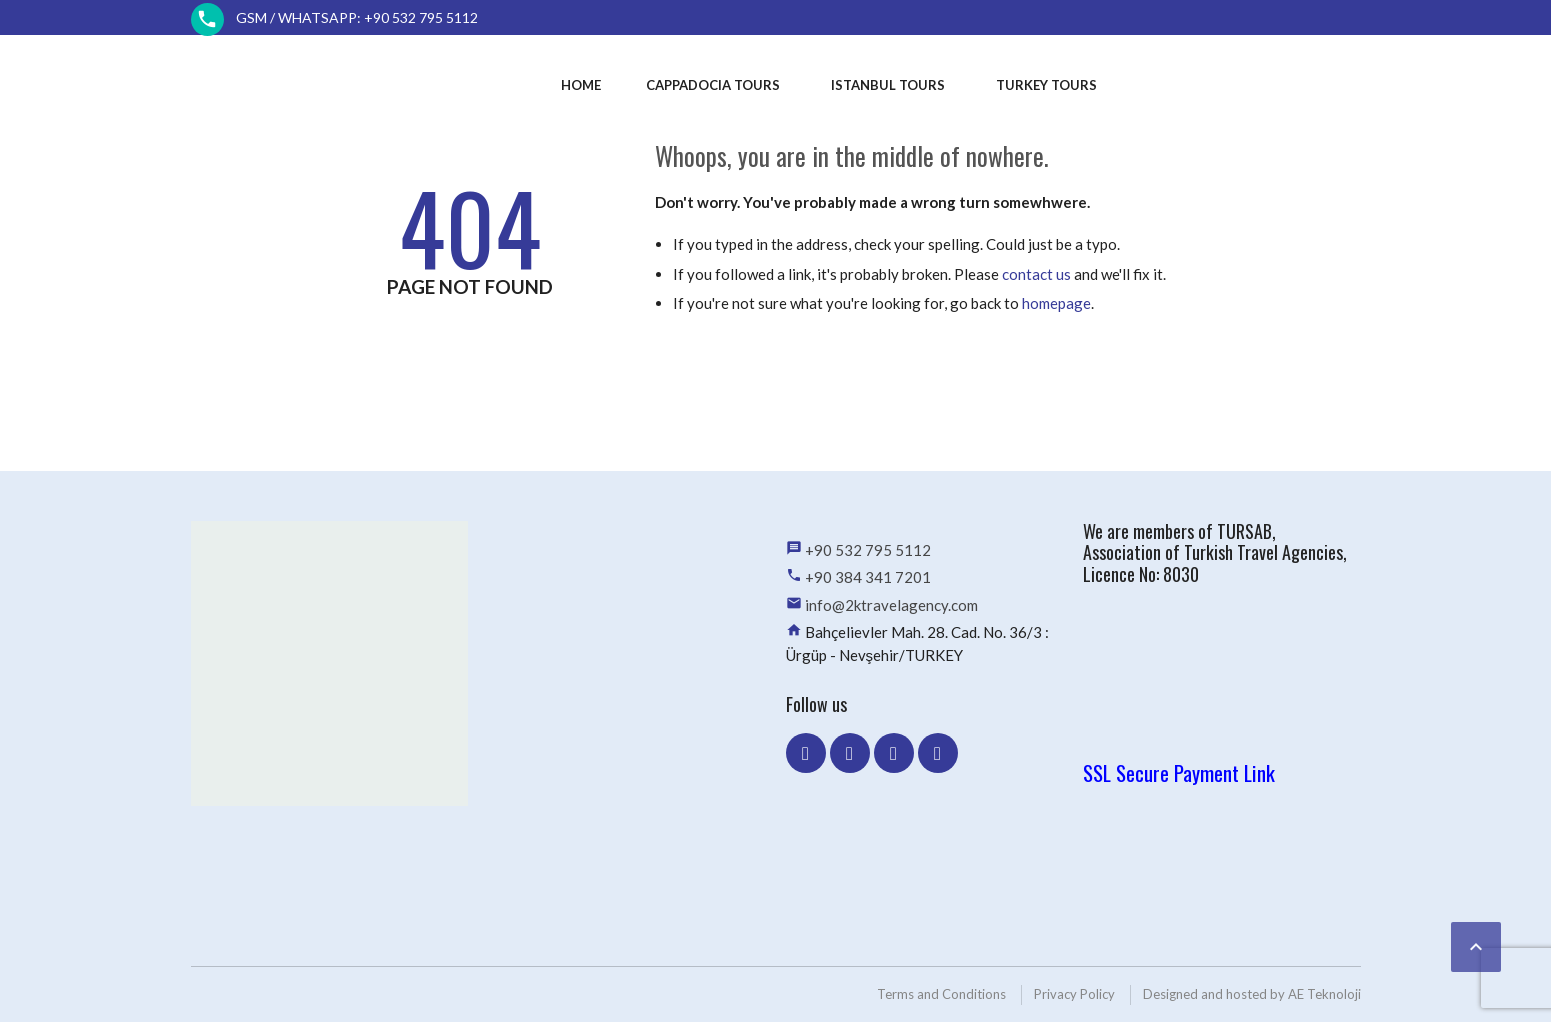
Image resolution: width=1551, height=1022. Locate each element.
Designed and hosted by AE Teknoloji (1252, 994)
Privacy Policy (1074, 994)
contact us (1036, 274)
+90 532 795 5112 (868, 550)
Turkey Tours (1046, 85)
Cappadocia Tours (713, 85)
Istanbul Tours (888, 85)
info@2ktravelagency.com (891, 605)
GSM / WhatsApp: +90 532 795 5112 (357, 17)
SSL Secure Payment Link (1179, 772)
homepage (1056, 303)
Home (581, 85)
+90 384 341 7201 (868, 577)
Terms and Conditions (941, 994)
